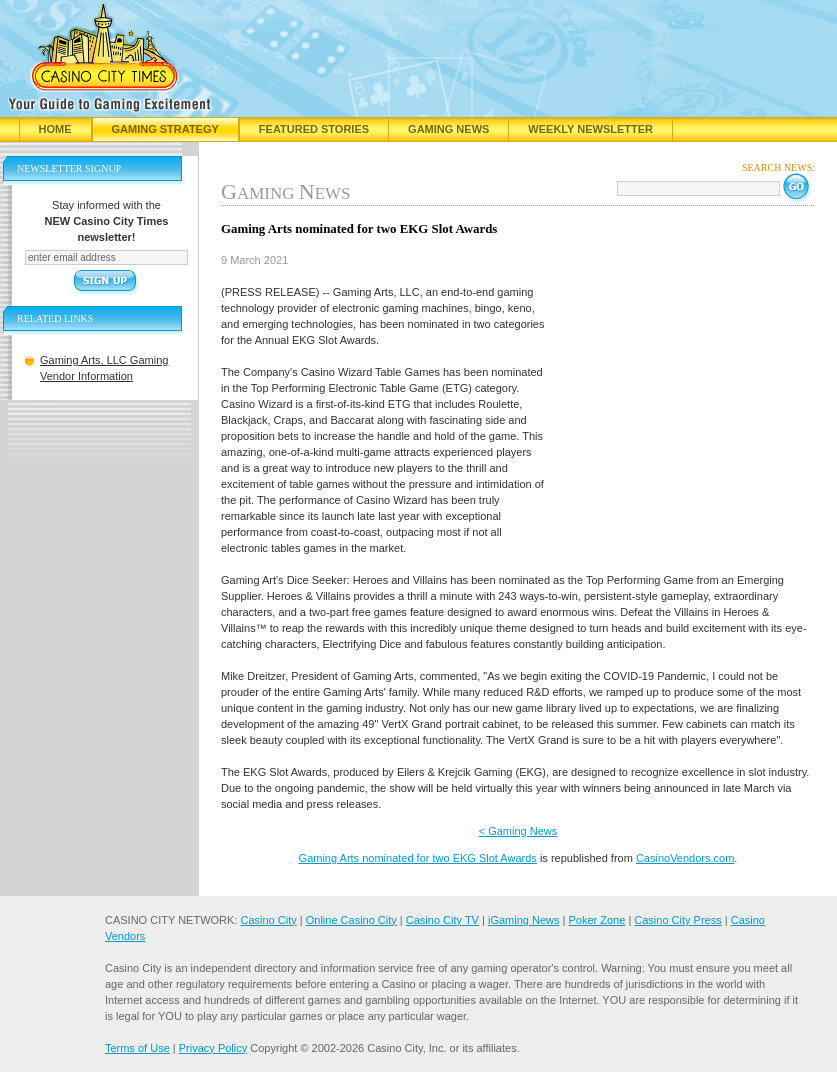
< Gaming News (518, 831)
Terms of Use (137, 1048)
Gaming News (448, 129)
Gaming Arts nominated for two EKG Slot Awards (418, 858)
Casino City (268, 920)
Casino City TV (442, 920)
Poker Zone (596, 920)
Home (55, 129)
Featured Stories (314, 129)
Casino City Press (677, 920)
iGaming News (524, 920)
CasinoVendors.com (685, 858)
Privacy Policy (213, 1048)
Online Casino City (351, 920)
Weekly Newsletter (590, 129)
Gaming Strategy (165, 129)
